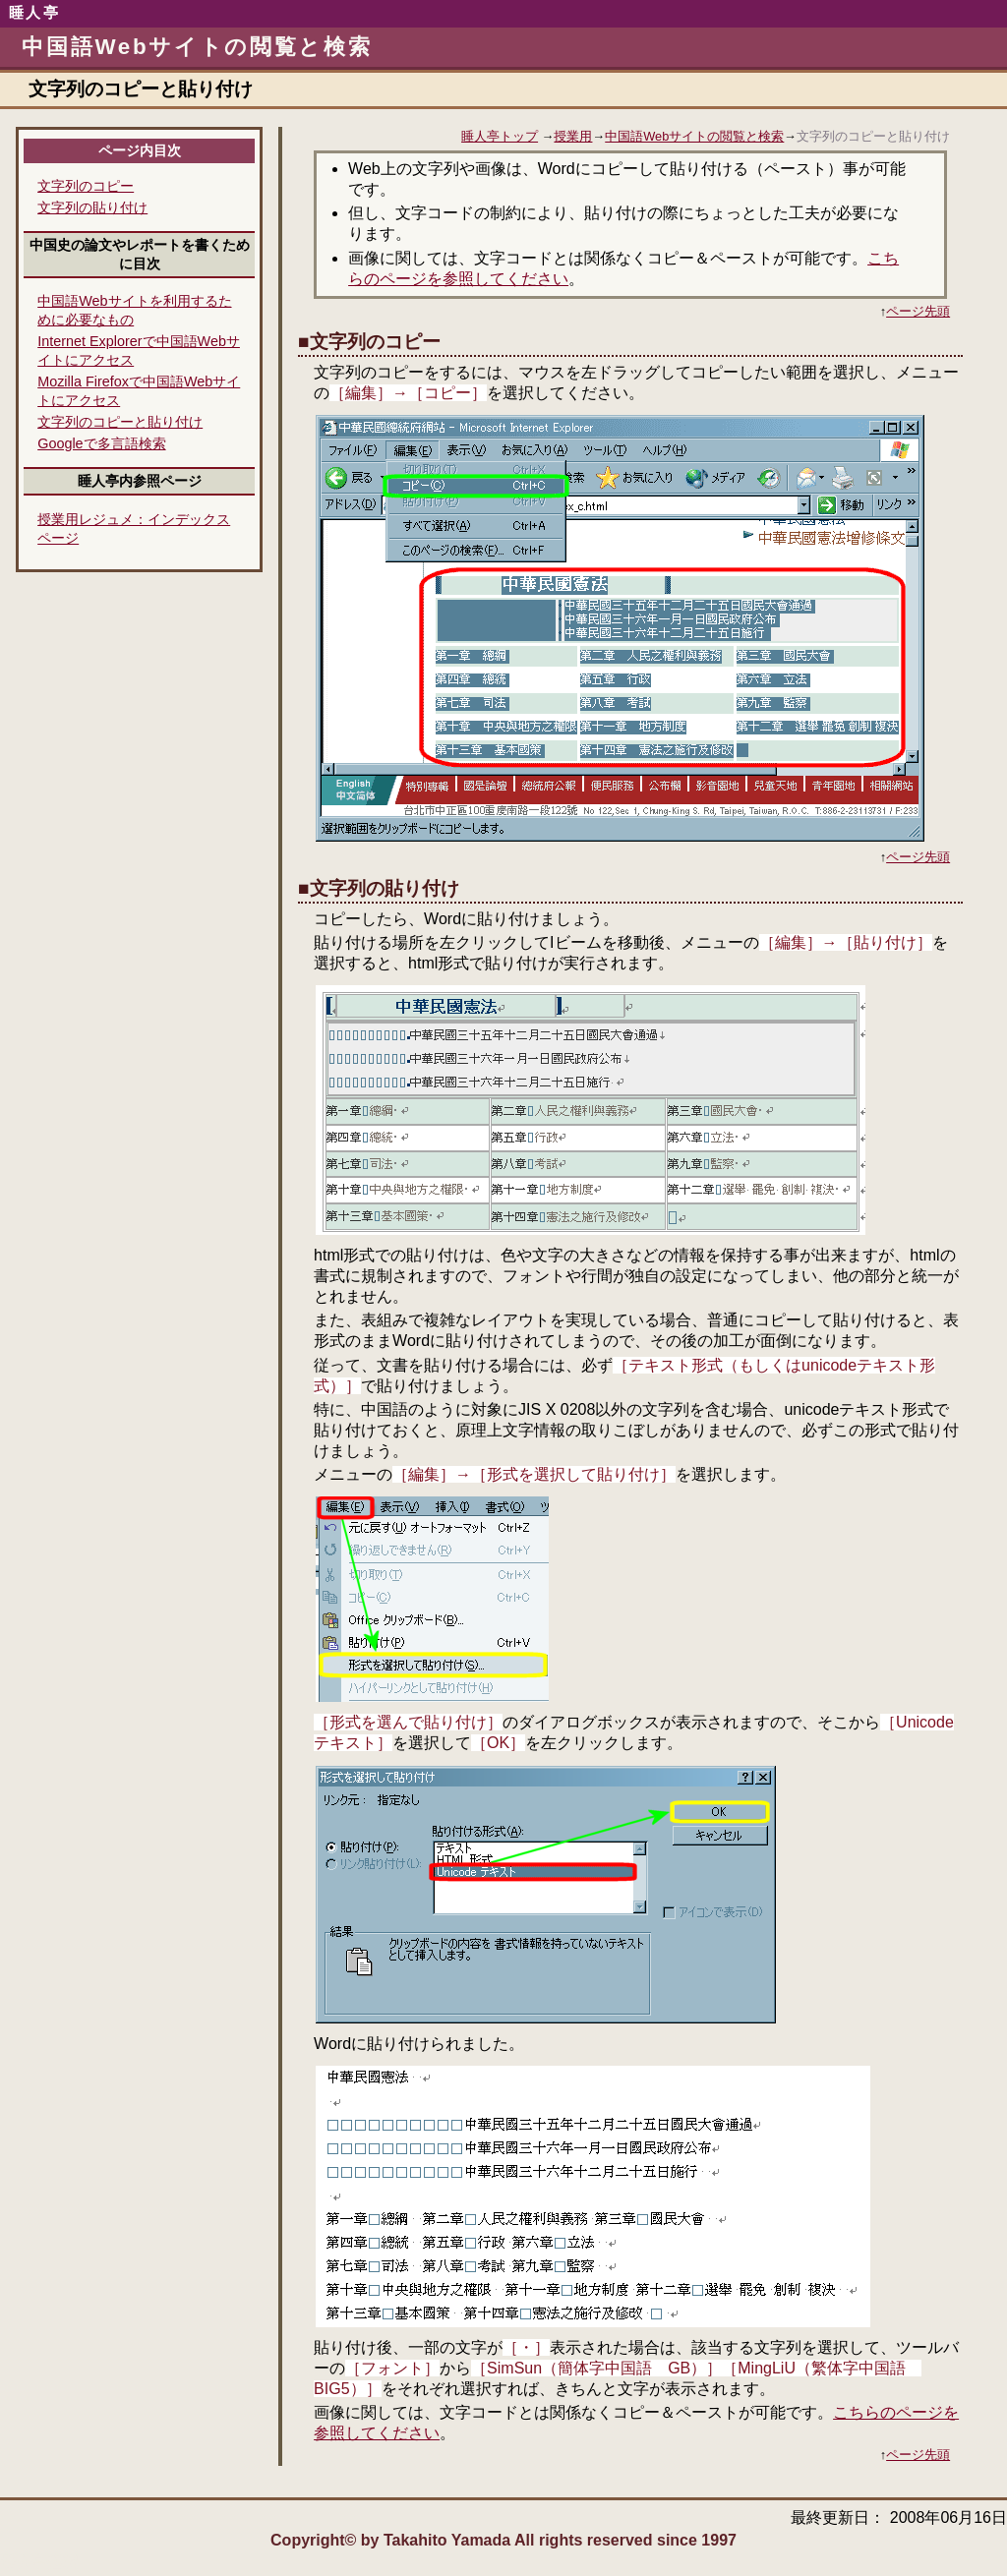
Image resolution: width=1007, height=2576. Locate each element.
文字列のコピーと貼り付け (120, 422)
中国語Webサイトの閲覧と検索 (694, 136)
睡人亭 (35, 12)
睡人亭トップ (499, 136)
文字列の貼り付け (92, 207)
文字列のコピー (85, 186)
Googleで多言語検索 (101, 443)
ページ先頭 (918, 311)
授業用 (573, 136)
